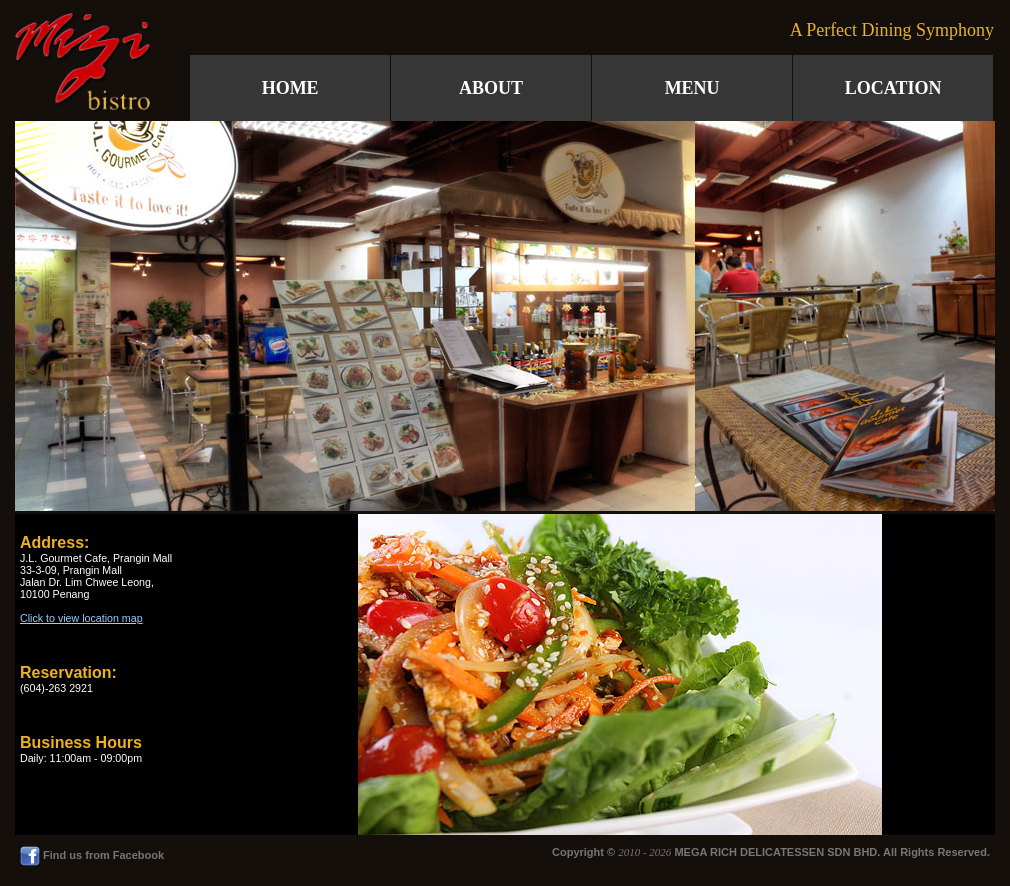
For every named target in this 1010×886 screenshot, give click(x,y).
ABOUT (491, 88)
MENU (692, 88)
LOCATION (893, 88)
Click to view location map (81, 618)
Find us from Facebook (92, 855)
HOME (290, 88)
